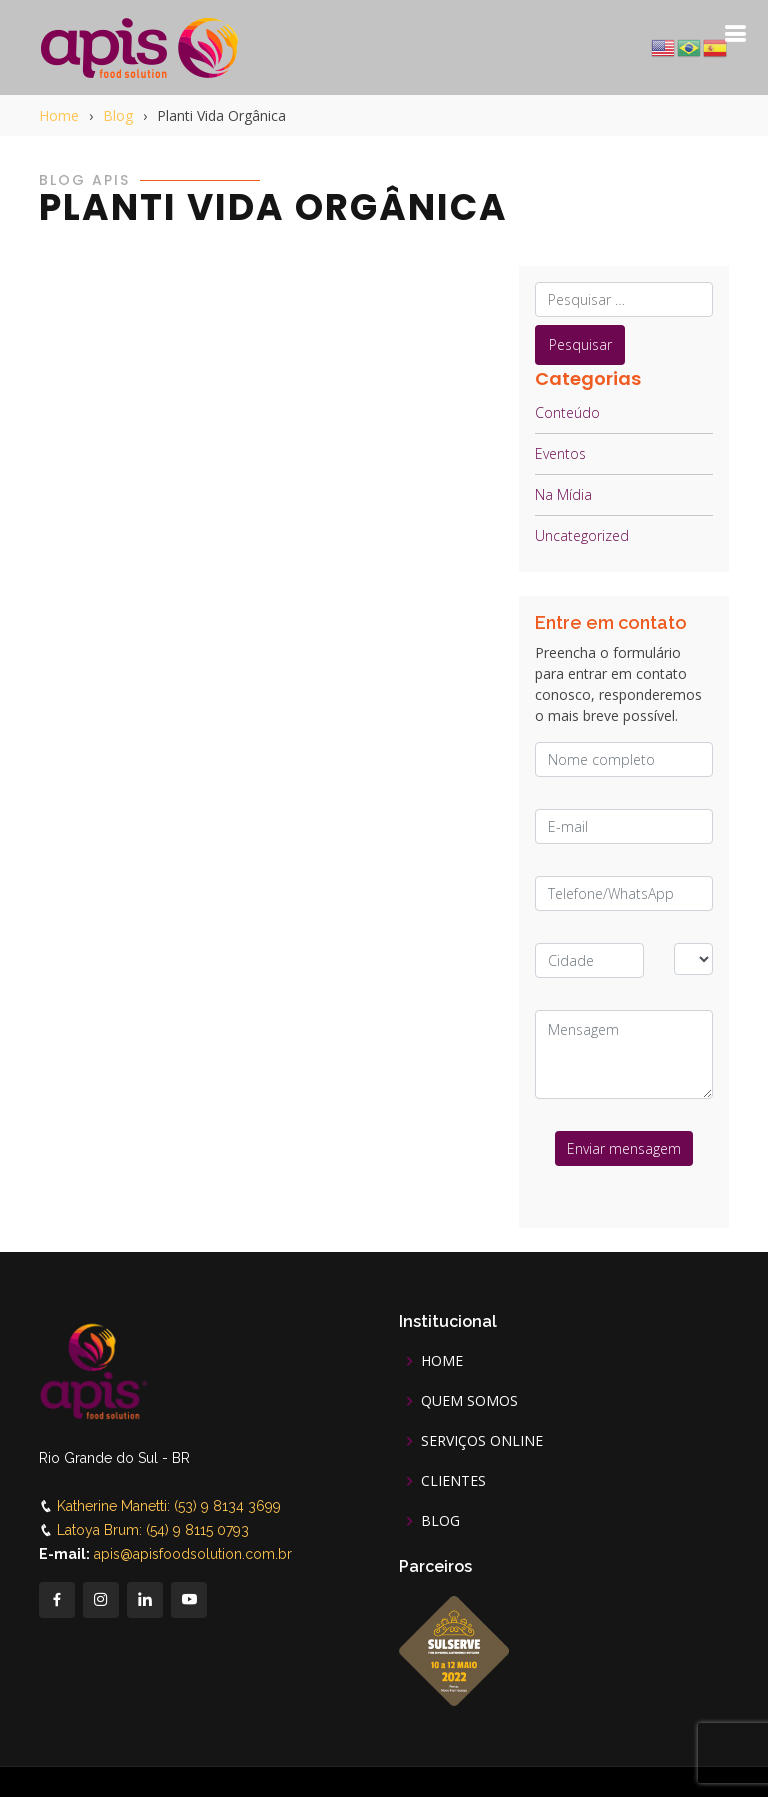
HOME (442, 1361)
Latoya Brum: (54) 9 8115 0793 (153, 1530)
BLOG (440, 1521)
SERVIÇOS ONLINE (482, 1441)
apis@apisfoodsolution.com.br (193, 1554)
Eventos (560, 453)
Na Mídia (563, 494)
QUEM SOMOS (469, 1401)
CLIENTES (453, 1481)
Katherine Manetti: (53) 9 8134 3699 (169, 1506)
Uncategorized (582, 535)
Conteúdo (567, 412)
